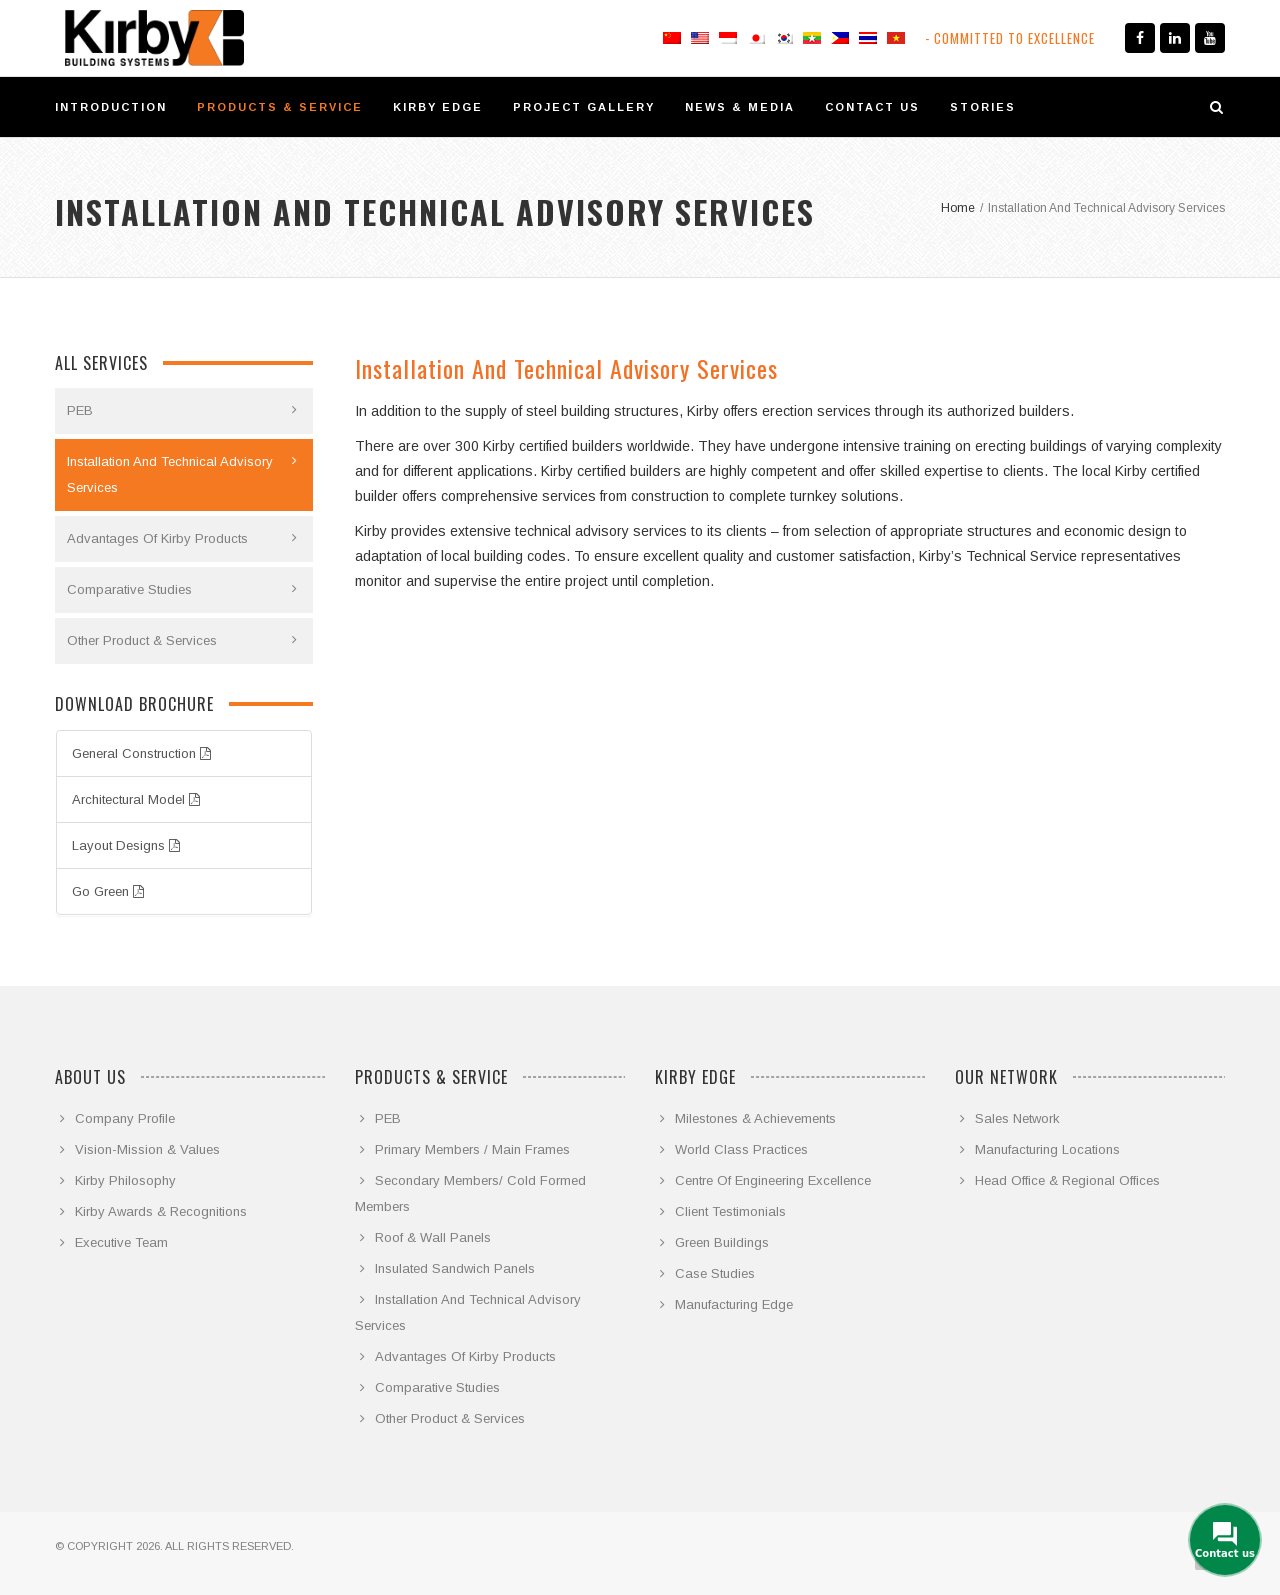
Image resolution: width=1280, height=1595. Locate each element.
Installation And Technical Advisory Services (170, 474)
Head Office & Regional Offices (1067, 1180)
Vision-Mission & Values (147, 1149)
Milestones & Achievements (755, 1118)
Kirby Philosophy (125, 1180)
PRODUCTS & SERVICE (280, 107)
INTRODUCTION (111, 107)
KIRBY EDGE (438, 107)
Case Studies (715, 1273)
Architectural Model (136, 799)
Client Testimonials (730, 1211)
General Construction (141, 753)
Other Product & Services (142, 640)
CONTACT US (872, 107)
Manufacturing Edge (734, 1304)
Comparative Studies (129, 589)
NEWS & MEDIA (740, 107)
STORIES (983, 107)
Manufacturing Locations (1047, 1149)
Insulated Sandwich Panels (455, 1268)
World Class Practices (741, 1149)
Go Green (108, 891)
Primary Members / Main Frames (472, 1149)
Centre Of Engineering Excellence (773, 1180)
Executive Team (121, 1242)
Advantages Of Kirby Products (157, 538)
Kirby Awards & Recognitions (161, 1211)
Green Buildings (722, 1242)
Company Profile (125, 1118)
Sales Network (1017, 1118)
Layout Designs (126, 845)
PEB (80, 410)
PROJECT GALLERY (584, 107)
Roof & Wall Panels (433, 1237)
